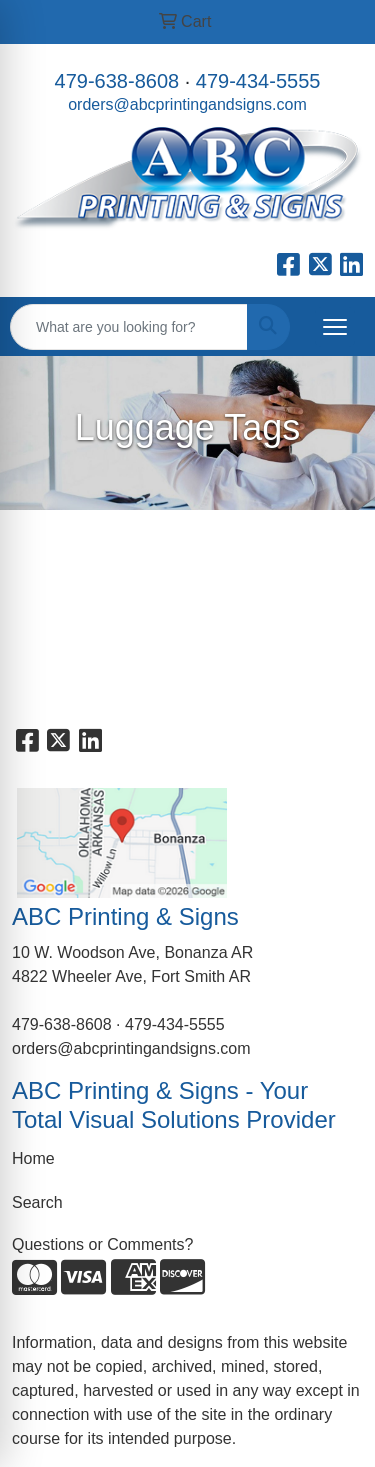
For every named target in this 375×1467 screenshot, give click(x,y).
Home (33, 1158)
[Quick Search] (129, 327)
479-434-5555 (258, 81)
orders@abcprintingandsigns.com (187, 104)
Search (37, 1202)
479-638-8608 (117, 81)
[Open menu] (335, 327)
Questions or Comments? (102, 1244)
